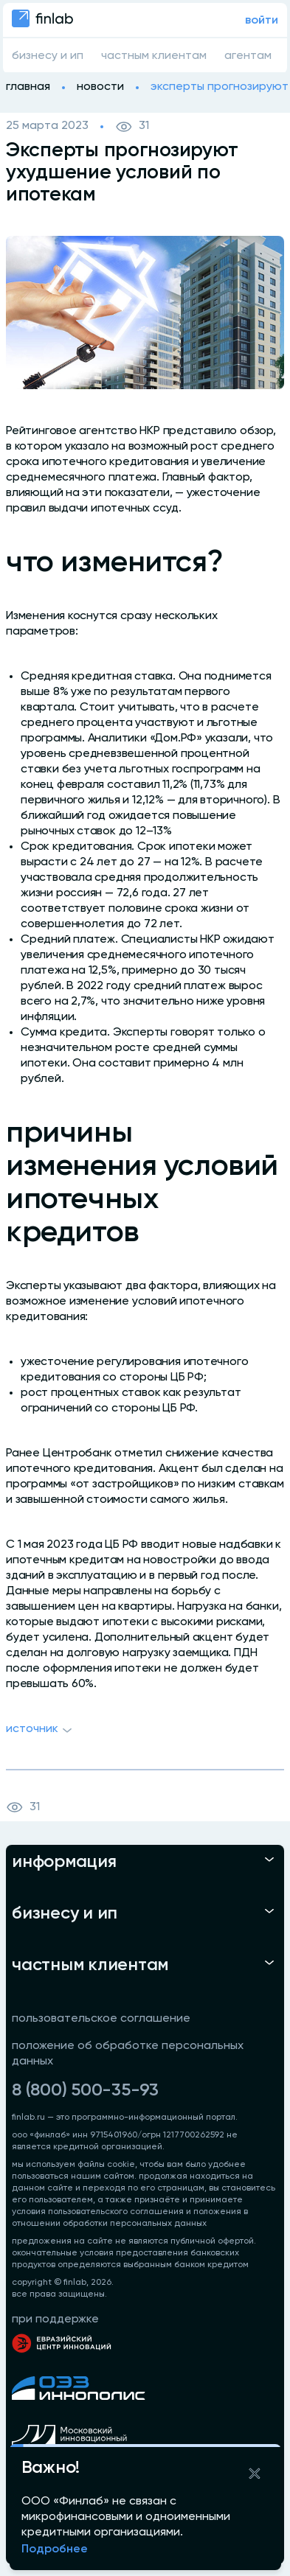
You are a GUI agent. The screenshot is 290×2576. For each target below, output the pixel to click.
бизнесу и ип (47, 56)
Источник (41, 1730)
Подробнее (54, 2549)
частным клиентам (154, 56)
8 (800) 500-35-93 (85, 2090)
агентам (248, 56)
